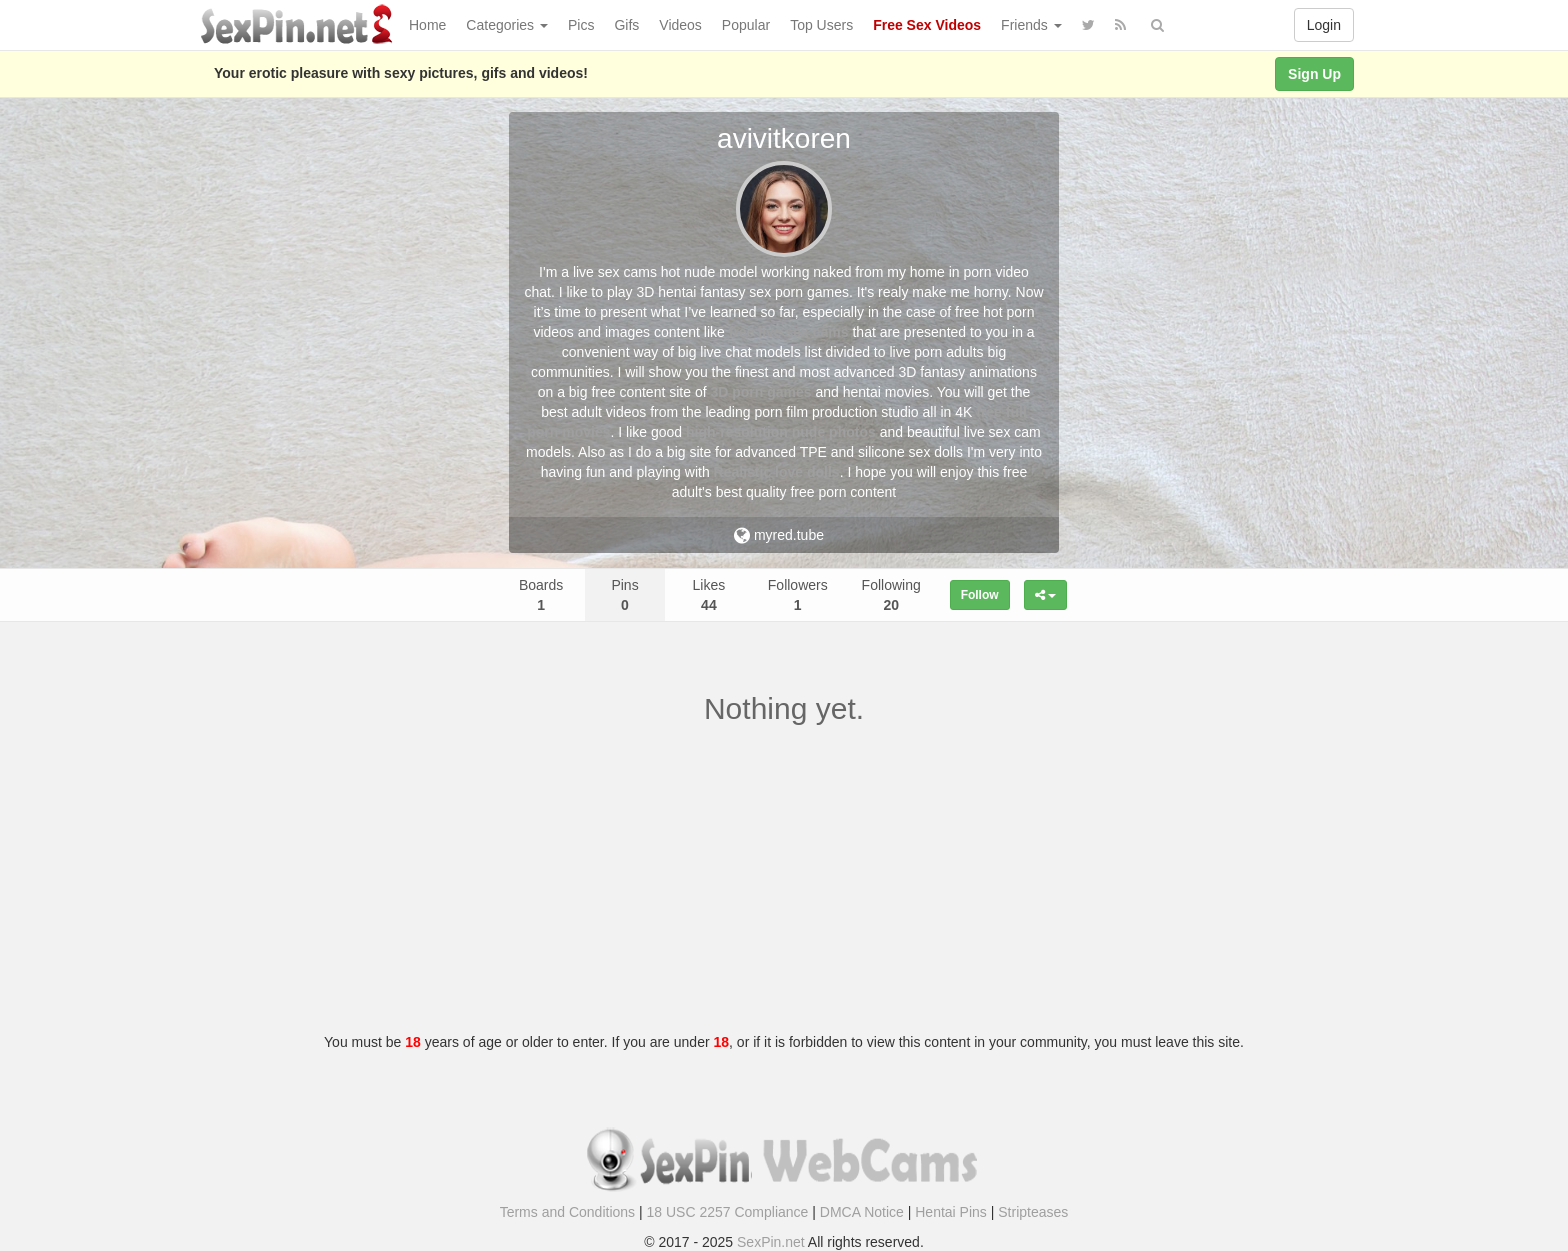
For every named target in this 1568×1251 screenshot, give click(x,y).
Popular (746, 25)
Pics (581, 25)
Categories (507, 25)
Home (427, 25)
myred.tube (779, 535)
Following (891, 595)
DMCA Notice (862, 1212)
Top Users (821, 25)
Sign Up (1314, 74)
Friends (1031, 25)
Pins (624, 595)
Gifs (626, 25)
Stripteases (1033, 1212)
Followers (798, 595)
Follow (980, 595)
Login (1324, 25)
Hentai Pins (951, 1212)
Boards (541, 595)
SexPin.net (771, 1242)
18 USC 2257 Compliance (728, 1212)
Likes (709, 595)
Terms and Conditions (567, 1212)
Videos (680, 25)
